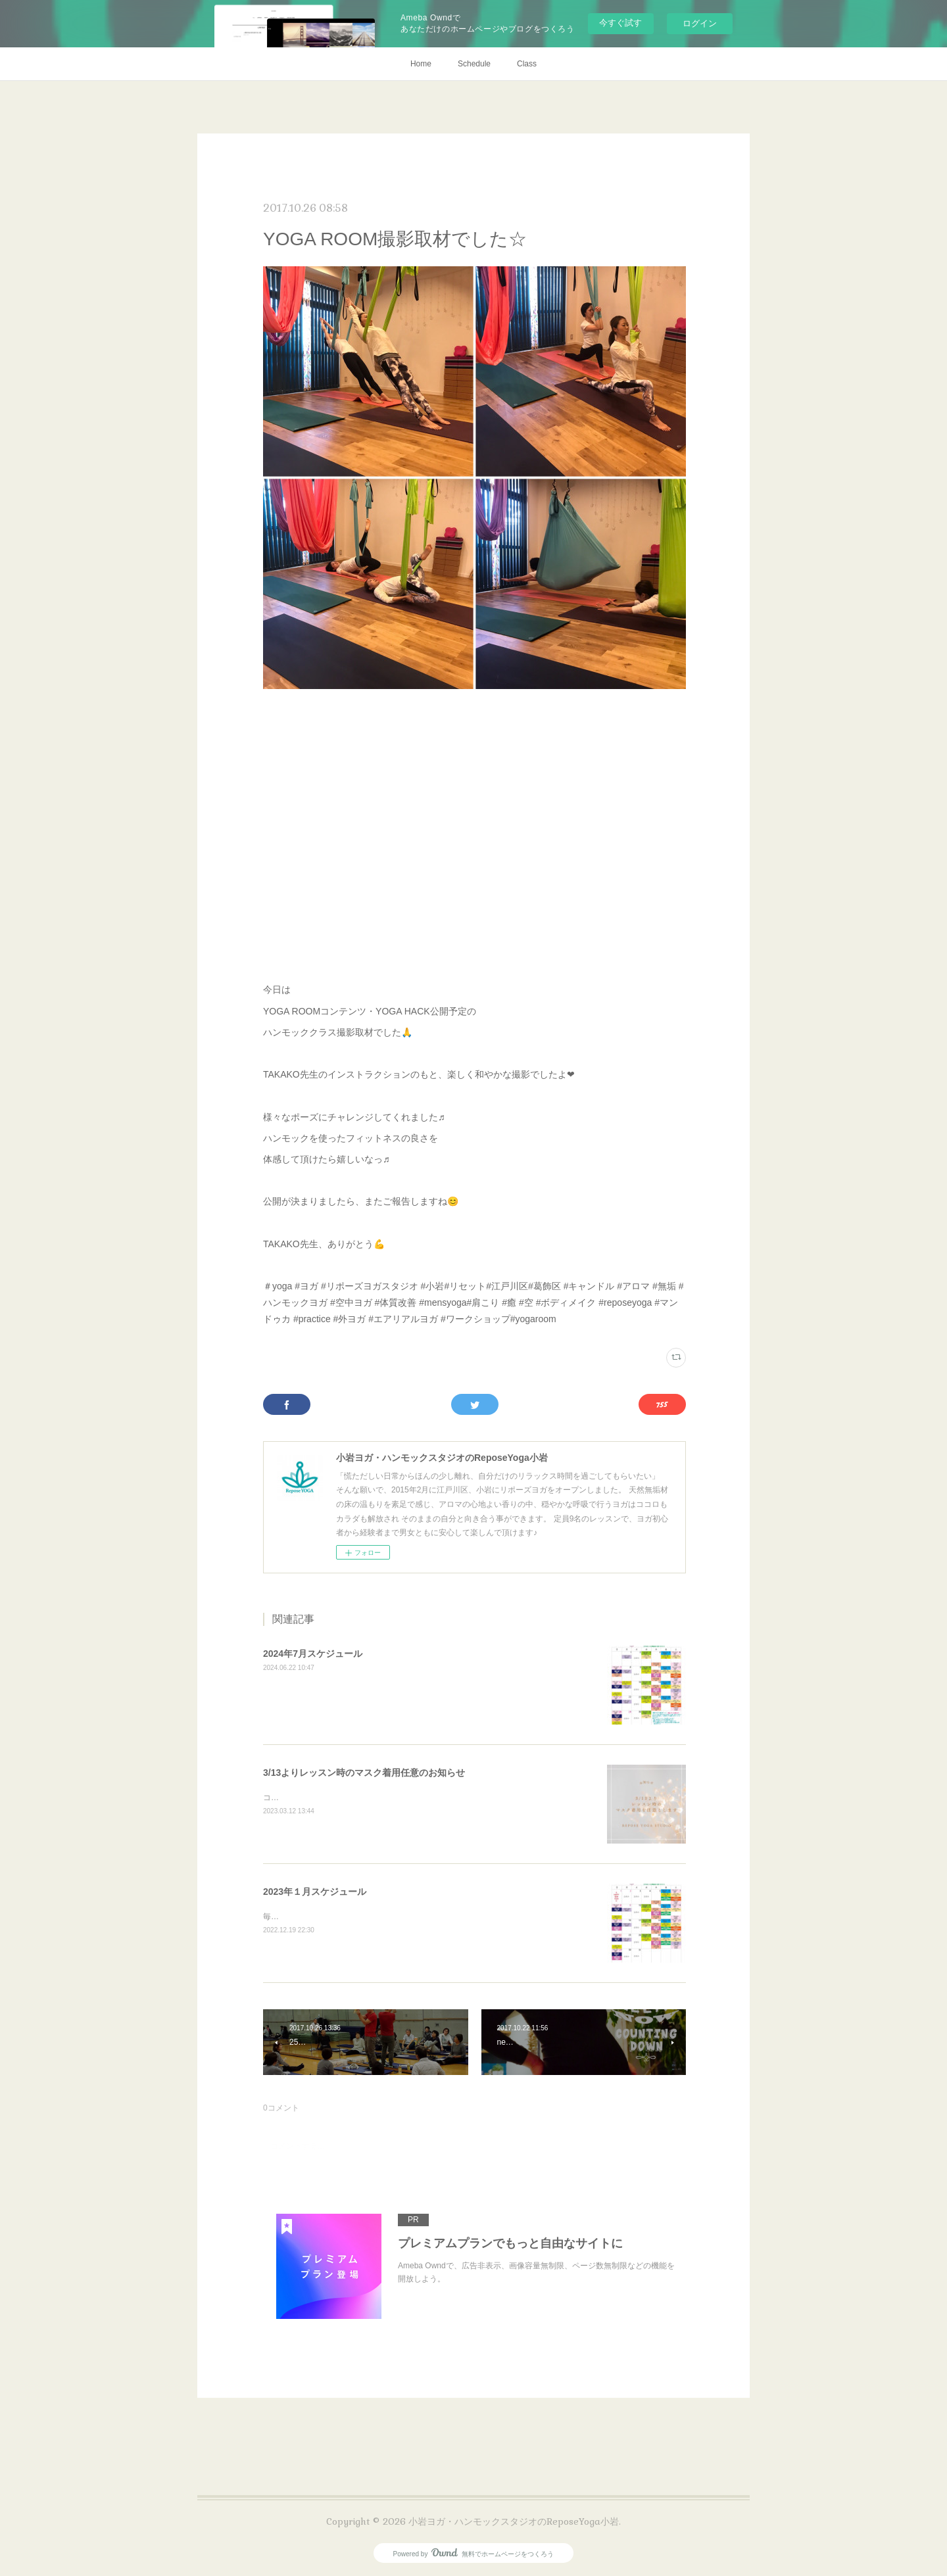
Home (420, 63)
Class (527, 63)
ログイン (700, 23)
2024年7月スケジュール (312, 1653)
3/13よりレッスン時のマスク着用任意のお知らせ (364, 1772)
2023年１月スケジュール (314, 1891)
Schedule (474, 63)
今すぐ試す (620, 23)
